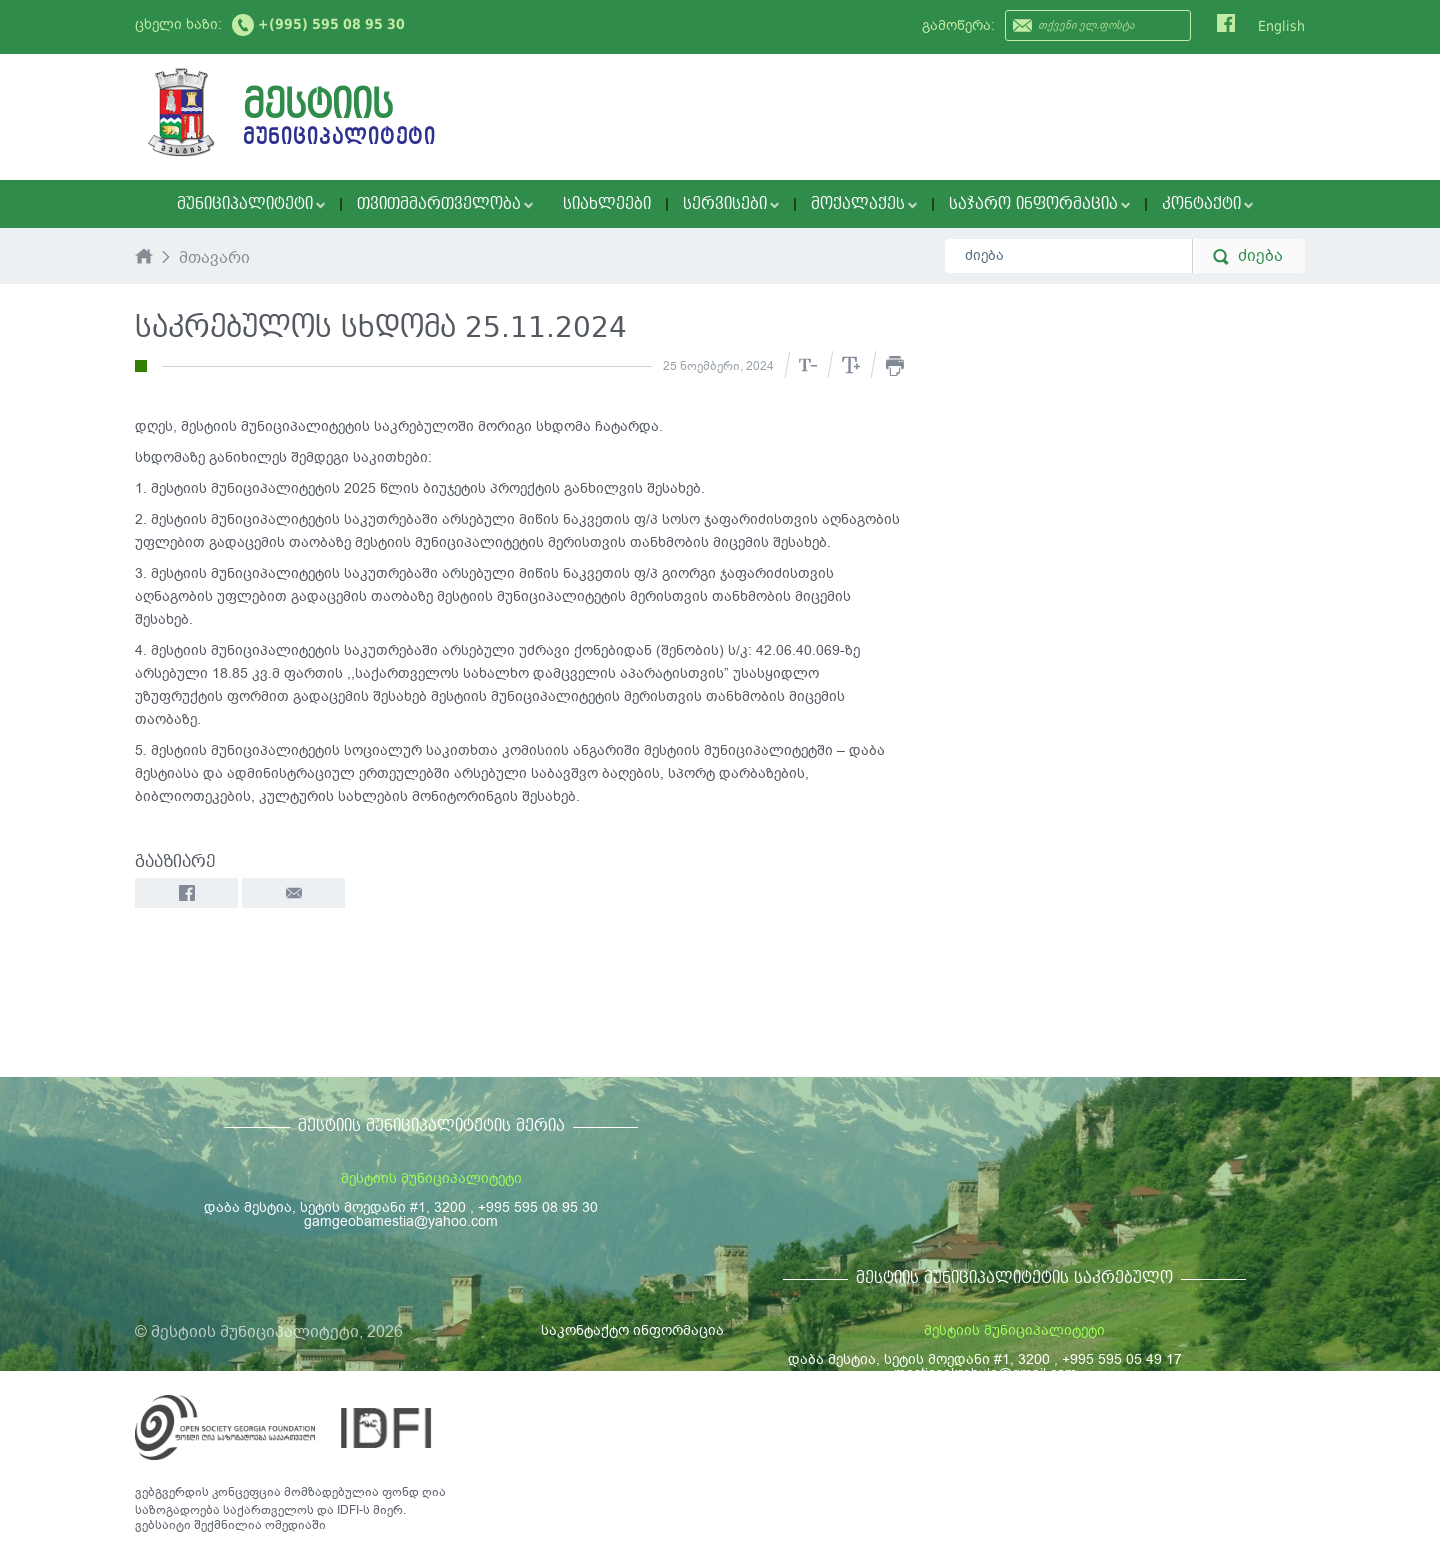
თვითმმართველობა (445, 204)
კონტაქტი (1207, 204)
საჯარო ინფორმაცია (1039, 204)
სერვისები (731, 204)
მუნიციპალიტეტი (251, 204)
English (1281, 26)
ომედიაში (295, 1525)
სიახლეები (607, 204)
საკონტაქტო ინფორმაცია (632, 1330)
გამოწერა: (958, 25)
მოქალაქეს (864, 204)
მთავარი (214, 259)
